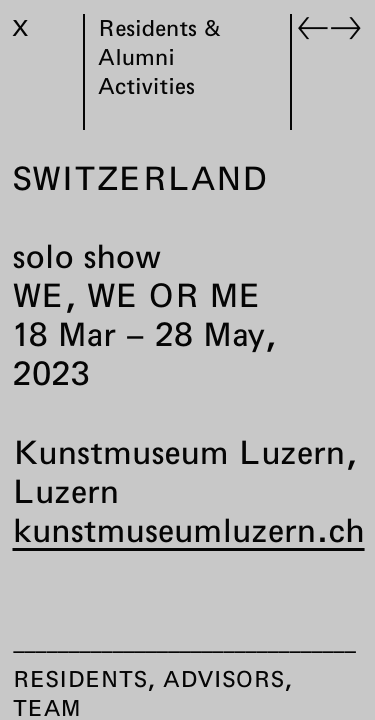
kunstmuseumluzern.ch (189, 530)
